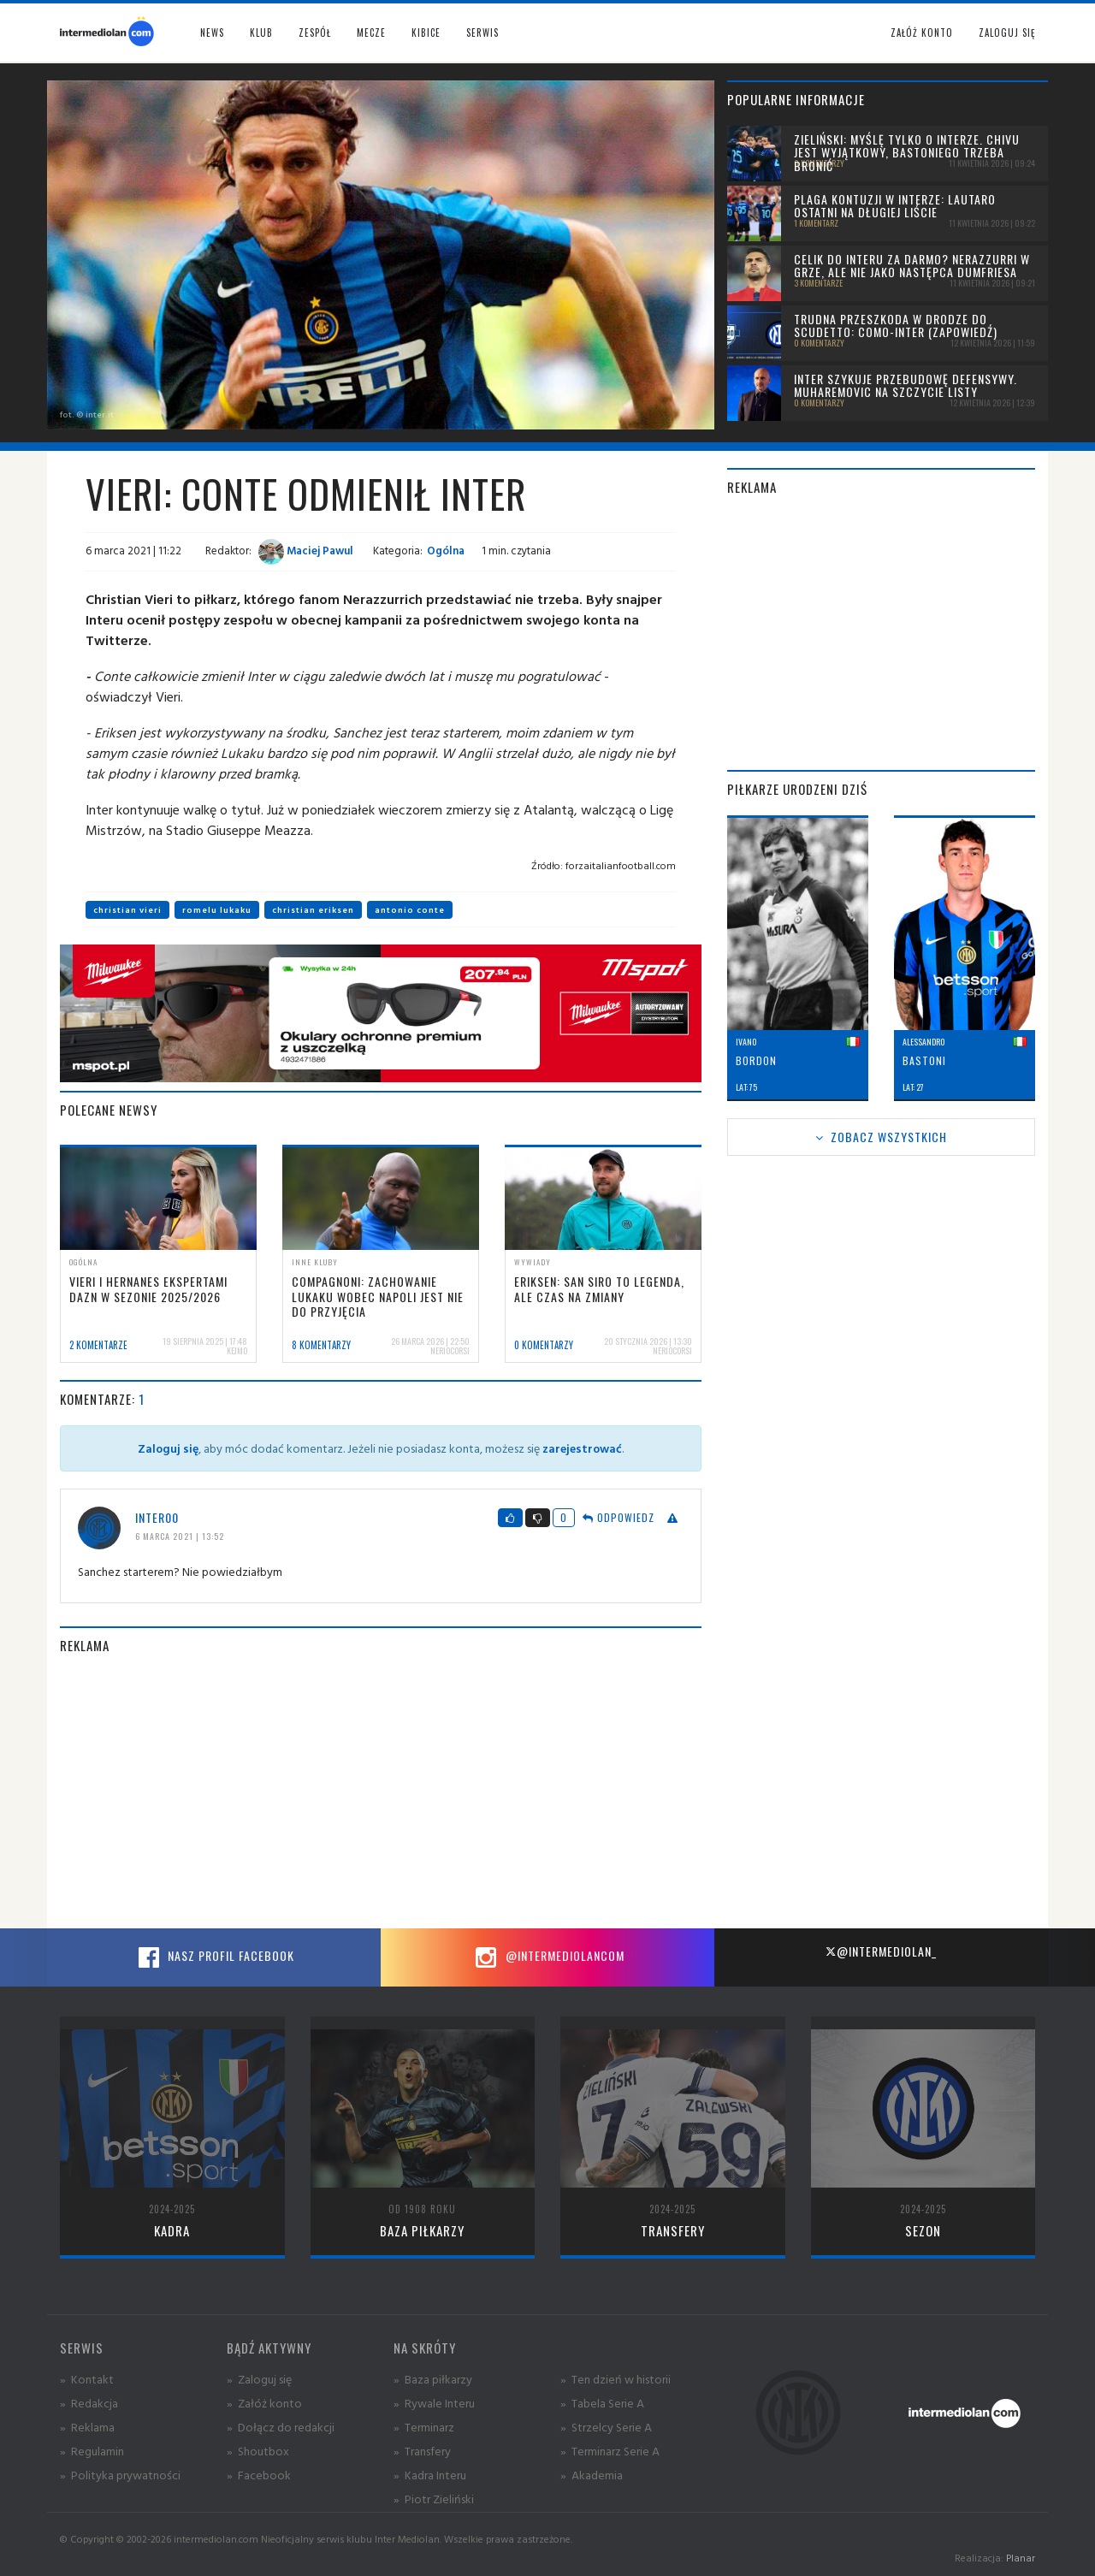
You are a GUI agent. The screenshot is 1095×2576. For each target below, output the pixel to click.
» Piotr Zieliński (434, 2499)
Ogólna (446, 550)
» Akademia (591, 2475)
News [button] (212, 32)
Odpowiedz (618, 1517)
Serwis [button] (482, 32)
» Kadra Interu (430, 2475)
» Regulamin (92, 2451)
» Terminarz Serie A (610, 2451)
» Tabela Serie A (602, 2403)
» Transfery (422, 2451)
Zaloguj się (1007, 32)
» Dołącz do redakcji (280, 2427)
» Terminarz (424, 2427)
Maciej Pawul (305, 550)
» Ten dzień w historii (615, 2379)
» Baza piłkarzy (433, 2379)
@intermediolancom (547, 1957)
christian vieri (127, 909)
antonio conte (410, 909)
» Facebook (259, 2475)
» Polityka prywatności (120, 2475)
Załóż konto (922, 32)
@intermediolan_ (881, 1951)
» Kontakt (87, 2379)
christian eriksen (313, 909)
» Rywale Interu (434, 2403)
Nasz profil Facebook (213, 1957)
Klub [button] (261, 32)
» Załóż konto (264, 2403)
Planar (1020, 2557)
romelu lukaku (217, 909)
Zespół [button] (315, 32)
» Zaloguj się (259, 2379)
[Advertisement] (380, 1791)
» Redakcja (89, 2403)
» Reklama (87, 2427)
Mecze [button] (371, 32)
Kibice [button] (426, 32)
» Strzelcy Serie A (606, 2427)
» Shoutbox (258, 2451)
